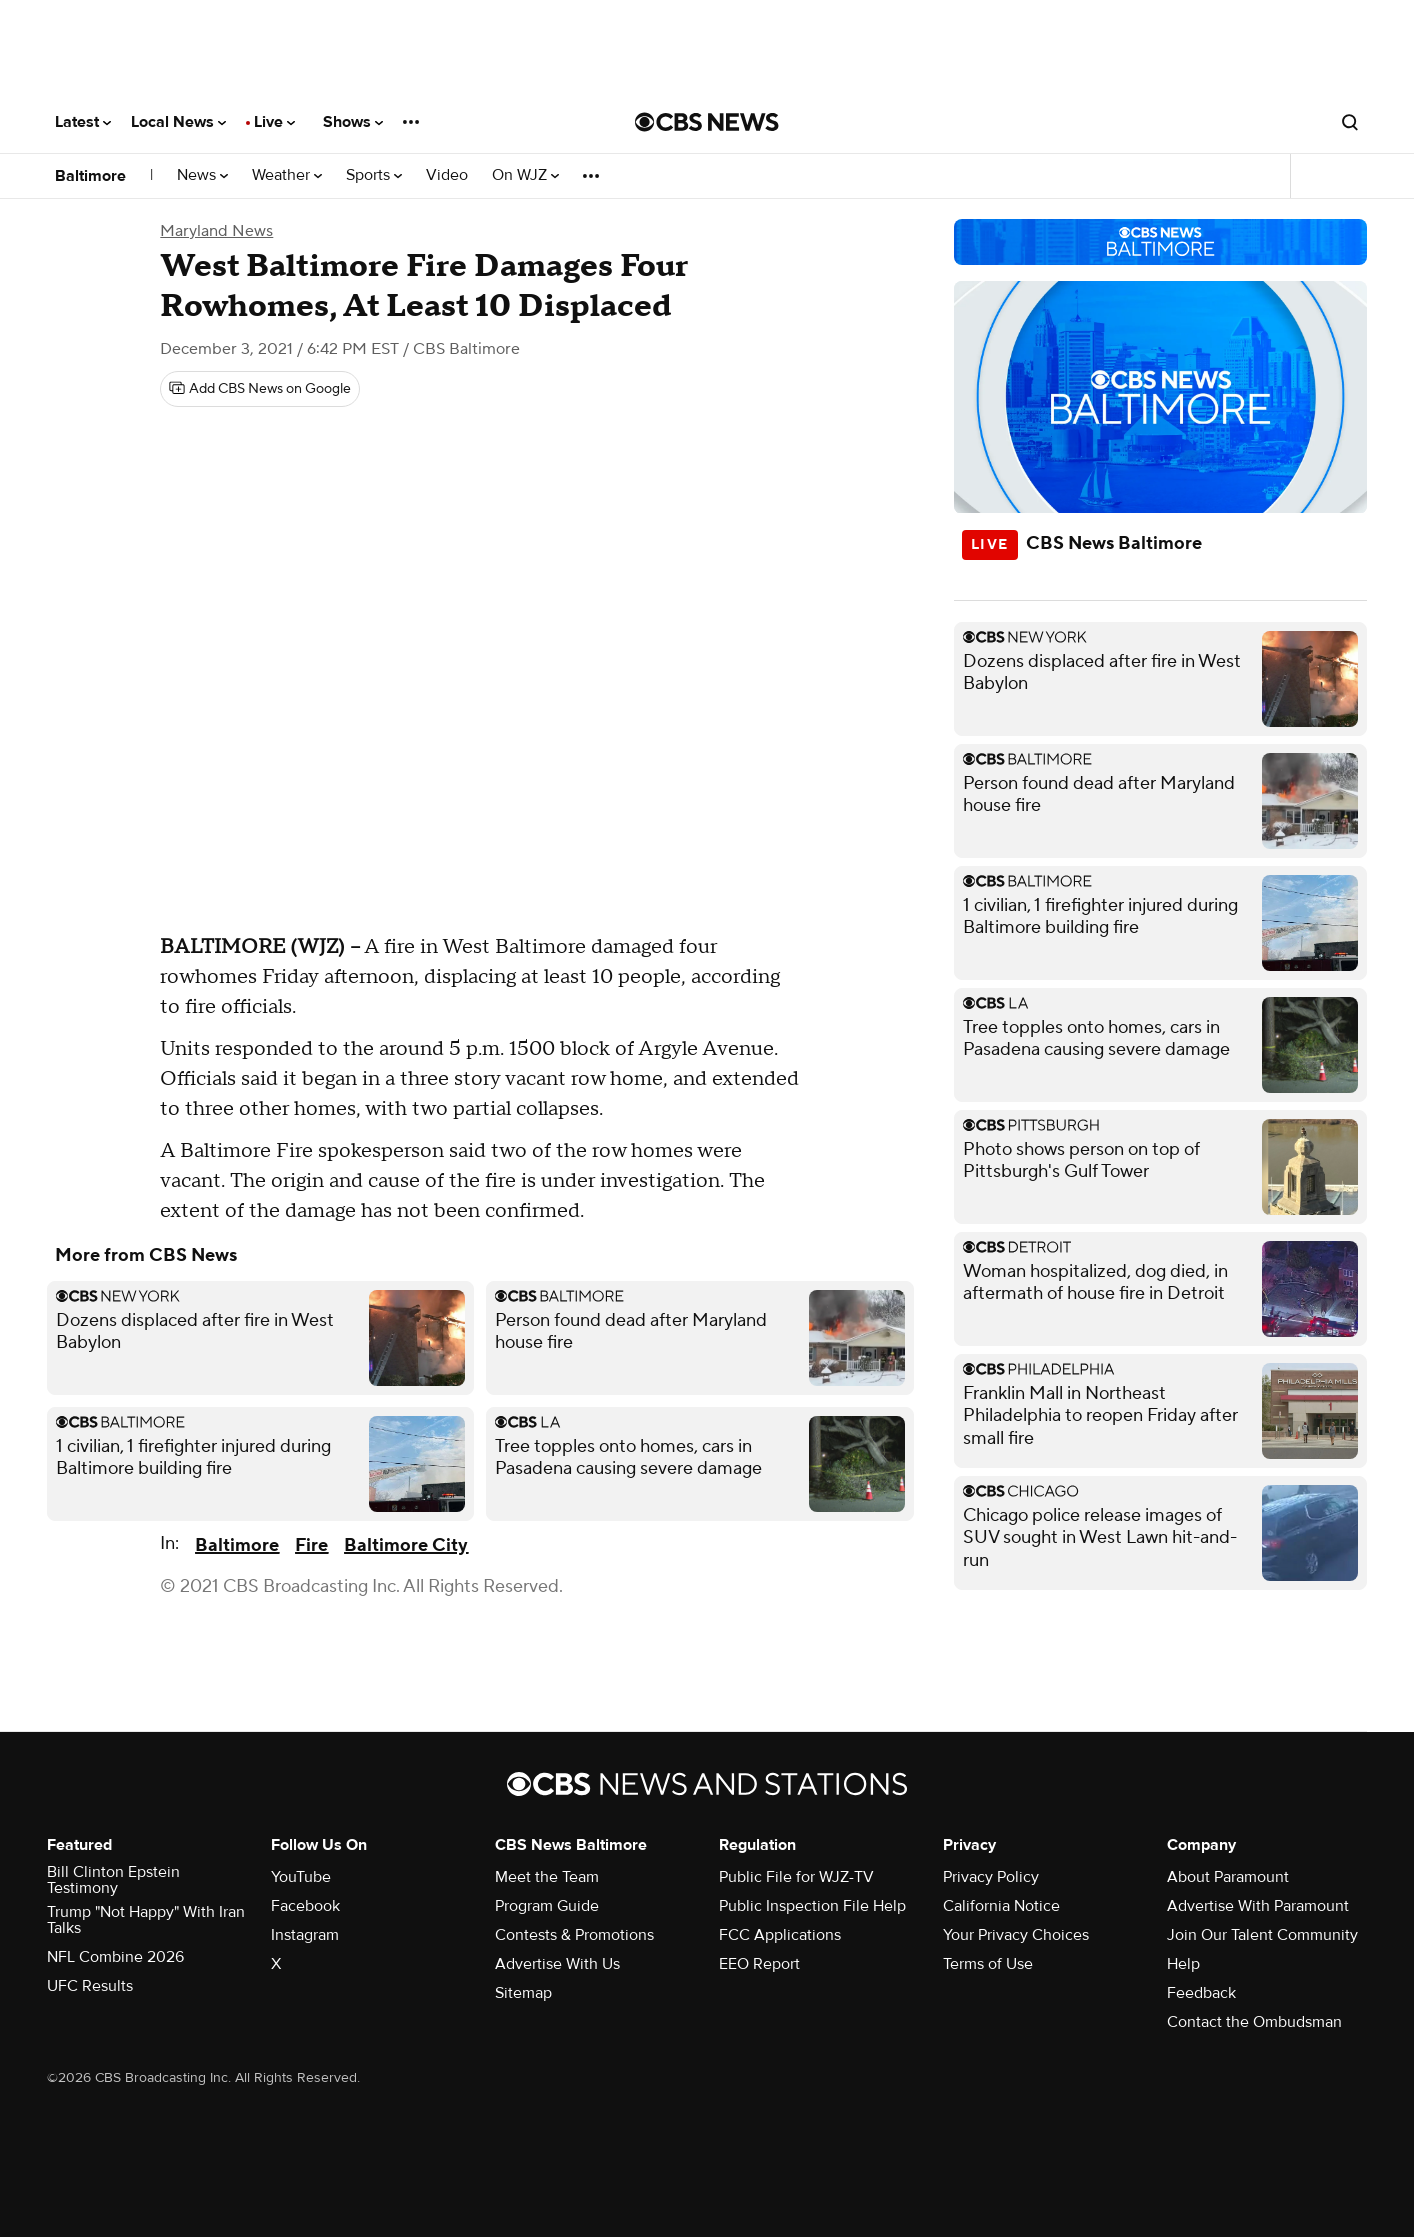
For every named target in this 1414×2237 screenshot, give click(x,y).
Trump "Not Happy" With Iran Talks (146, 1920)
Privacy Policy (991, 1877)
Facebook (305, 1906)
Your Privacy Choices (1016, 1935)
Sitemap (523, 1993)
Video (447, 175)
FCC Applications (780, 1935)
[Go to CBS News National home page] (707, 122)
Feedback (1201, 1993)
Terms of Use (988, 1964)
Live (274, 122)
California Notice (1001, 1906)
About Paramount (1228, 1877)
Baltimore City (406, 1545)
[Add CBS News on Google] (260, 389)
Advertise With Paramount (1258, 1906)
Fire (311, 1545)
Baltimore (90, 176)
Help (1183, 1964)
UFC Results (90, 1986)
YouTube (301, 1877)
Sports (374, 175)
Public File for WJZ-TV (796, 1877)
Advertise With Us (557, 1964)
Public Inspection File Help (812, 1906)
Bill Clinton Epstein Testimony (113, 1880)
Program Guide (547, 1906)
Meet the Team (547, 1877)
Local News (178, 122)
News (202, 175)
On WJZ (525, 175)
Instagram (305, 1935)
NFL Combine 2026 (115, 1957)
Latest (83, 122)
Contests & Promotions (574, 1935)
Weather (287, 175)
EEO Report (759, 1964)
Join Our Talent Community (1262, 1935)
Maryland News (216, 231)
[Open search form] (1350, 122)
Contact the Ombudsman (1254, 2022)
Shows (353, 122)
